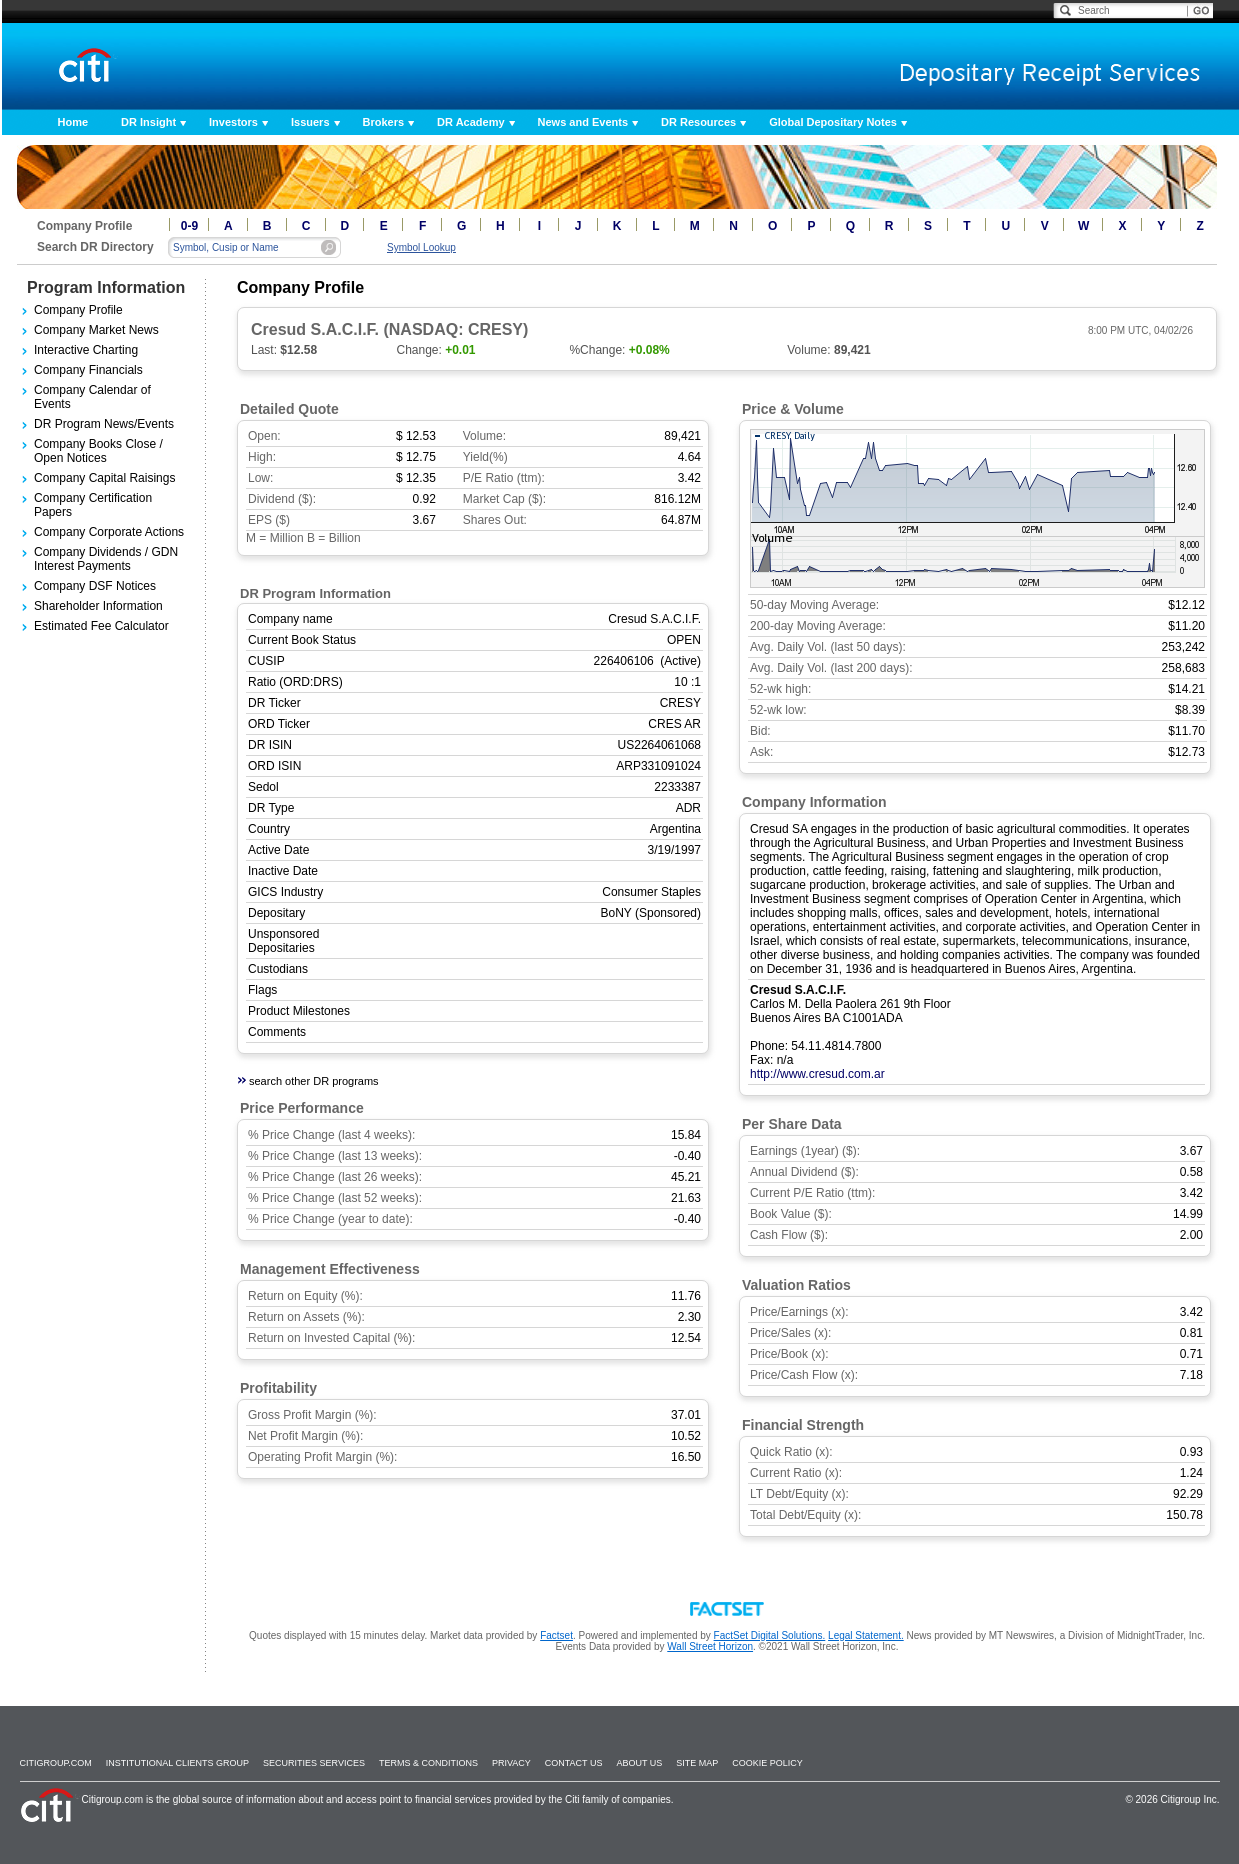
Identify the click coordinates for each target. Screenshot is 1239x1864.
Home (73, 122)
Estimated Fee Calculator (101, 626)
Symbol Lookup (421, 247)
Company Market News (96, 330)
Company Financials (88, 370)
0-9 (189, 226)
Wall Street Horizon (710, 1646)
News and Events (583, 122)
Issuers (310, 122)
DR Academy (470, 122)
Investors (233, 122)
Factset (556, 1635)
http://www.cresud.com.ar (817, 1074)
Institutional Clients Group (177, 1763)
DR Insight (148, 122)
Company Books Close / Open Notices (98, 451)
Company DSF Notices (95, 586)
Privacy (511, 1763)
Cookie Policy (767, 1763)
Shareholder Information (98, 606)
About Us (639, 1763)
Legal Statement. (866, 1635)
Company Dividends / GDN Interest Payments (106, 559)
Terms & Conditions (428, 1763)
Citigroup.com (56, 1763)
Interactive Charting (86, 350)
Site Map (697, 1763)
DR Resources (698, 122)
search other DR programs (314, 1081)
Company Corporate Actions (109, 532)
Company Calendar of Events (92, 397)
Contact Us (574, 1763)
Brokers (384, 122)
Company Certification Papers (93, 505)
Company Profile (78, 310)
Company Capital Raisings (104, 478)
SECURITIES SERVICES (314, 1763)
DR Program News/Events (104, 424)
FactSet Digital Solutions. (770, 1635)
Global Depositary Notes (833, 122)
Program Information (106, 287)
